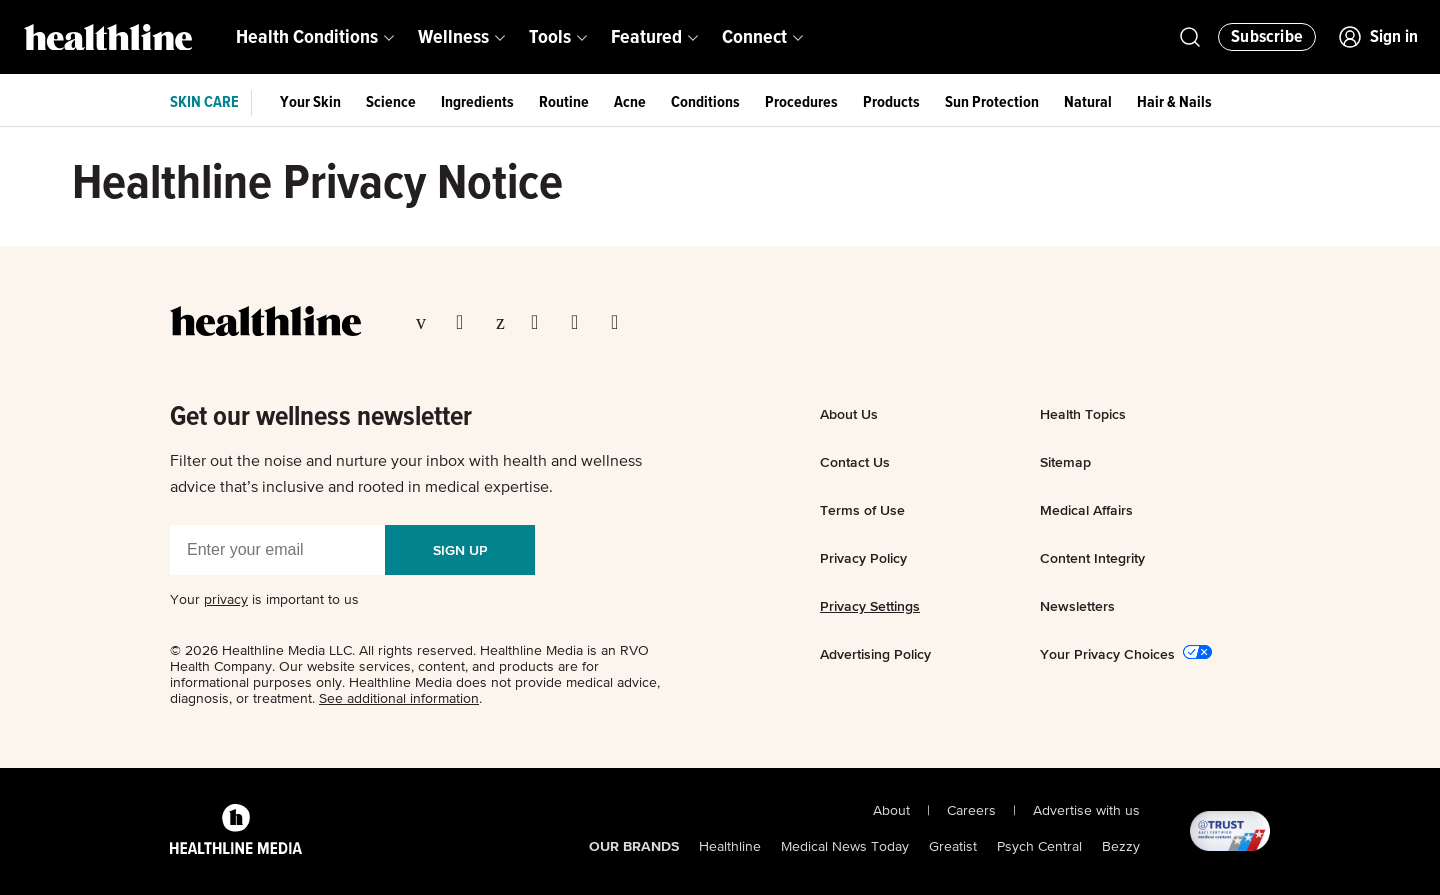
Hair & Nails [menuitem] (1174, 103)
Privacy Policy (863, 558)
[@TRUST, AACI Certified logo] (1205, 832)
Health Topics (1083, 414)
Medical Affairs (1086, 510)
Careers (971, 811)
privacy (226, 601)
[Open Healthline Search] (1190, 37)
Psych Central (1039, 847)
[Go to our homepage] (265, 321)
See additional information (399, 699)
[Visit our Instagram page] (541, 323)
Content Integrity (1092, 558)
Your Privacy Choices (1107, 654)
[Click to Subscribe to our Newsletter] (1267, 37)
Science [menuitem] (391, 103)
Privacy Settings (870, 606)
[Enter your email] (277, 551)
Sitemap (1065, 462)
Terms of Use (862, 510)
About (891, 811)
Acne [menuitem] (630, 103)
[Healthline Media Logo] (236, 832)
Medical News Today (845, 847)
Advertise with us (1086, 811)
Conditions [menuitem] (705, 103)
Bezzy (1121, 847)
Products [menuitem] (891, 103)
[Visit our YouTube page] (581, 323)
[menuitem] (315, 37)
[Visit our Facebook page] (426, 323)
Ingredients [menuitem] (477, 103)
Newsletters (1077, 606)
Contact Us (855, 462)
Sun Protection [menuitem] (992, 103)
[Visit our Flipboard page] (621, 323)
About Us (849, 414)
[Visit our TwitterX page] (466, 323)
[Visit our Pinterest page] (503, 323)
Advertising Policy (875, 654)
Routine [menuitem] (564, 103)
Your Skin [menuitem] (310, 103)
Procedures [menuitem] (801, 103)
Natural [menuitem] (1088, 103)
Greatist (953, 847)
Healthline (730, 847)
